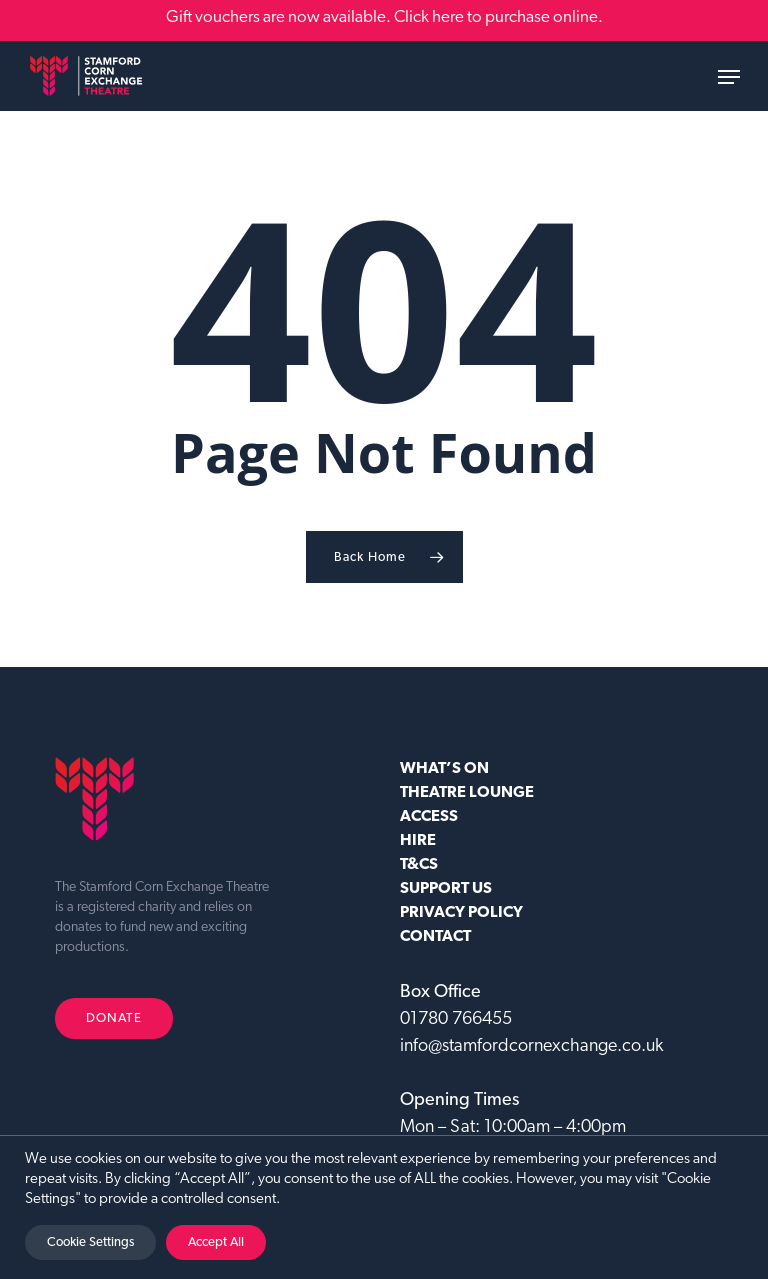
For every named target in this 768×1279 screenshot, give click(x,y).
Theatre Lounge (467, 793)
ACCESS (429, 817)
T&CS (419, 865)
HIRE (418, 841)
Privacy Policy (461, 913)
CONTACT (435, 937)
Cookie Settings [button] (90, 1242)
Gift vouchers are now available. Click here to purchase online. (384, 17)
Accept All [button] (216, 1242)
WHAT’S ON (444, 769)
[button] (729, 77)
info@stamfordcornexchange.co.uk (531, 1046)
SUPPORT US (446, 889)
